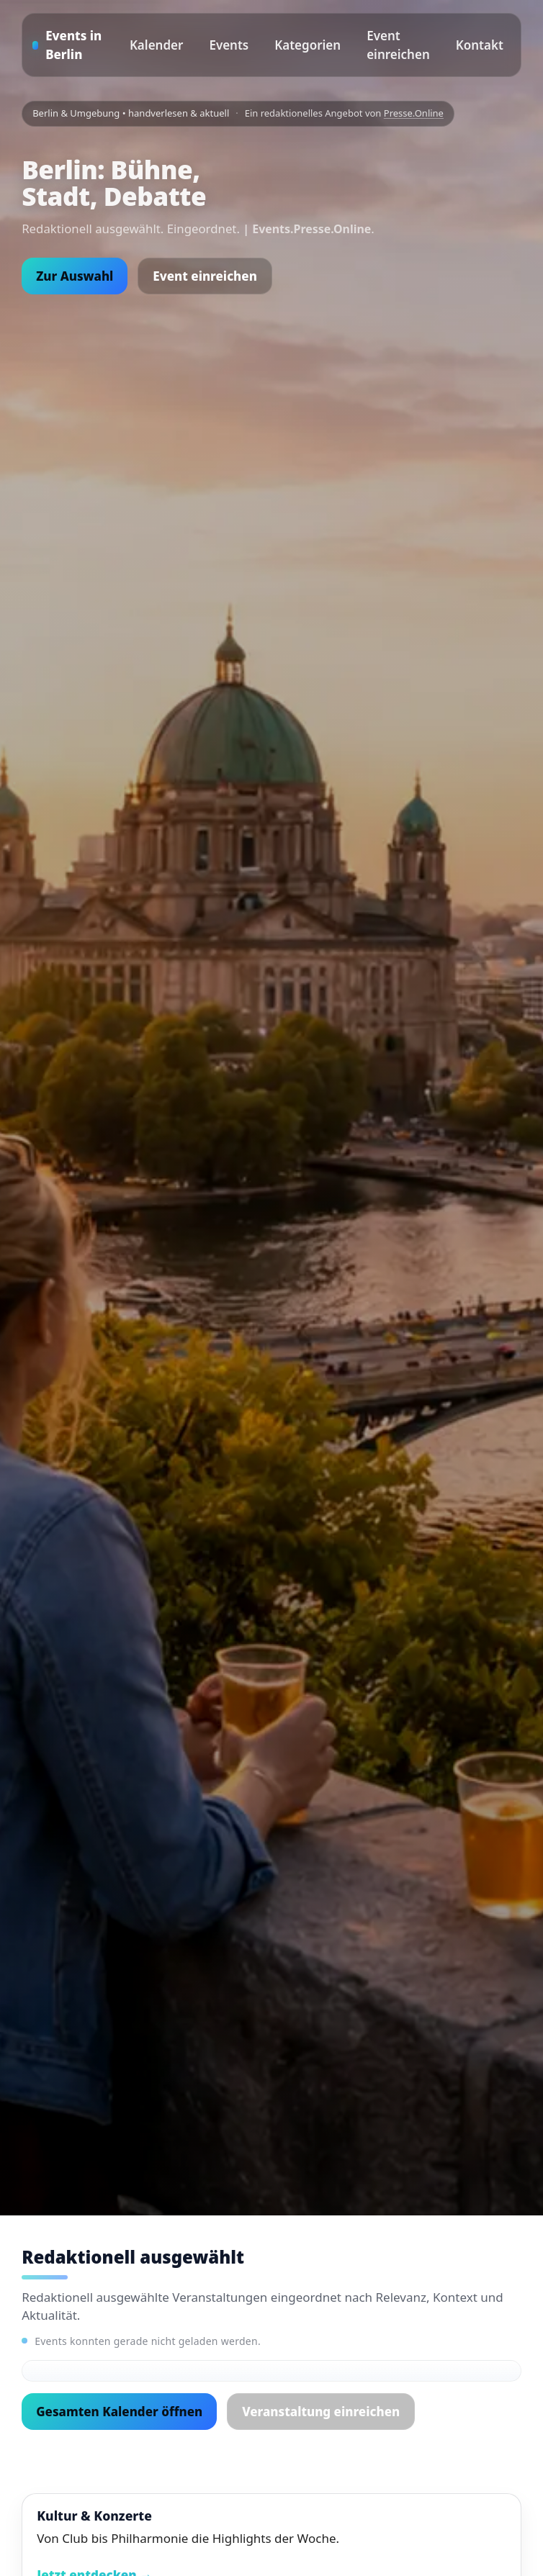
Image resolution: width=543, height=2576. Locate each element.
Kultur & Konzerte (94, 2515)
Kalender (157, 45)
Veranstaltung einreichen (321, 2411)
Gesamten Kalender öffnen (119, 2411)
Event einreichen (398, 45)
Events (228, 45)
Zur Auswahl (74, 276)
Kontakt (479, 45)
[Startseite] (70, 45)
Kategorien (307, 45)
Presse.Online (414, 113)
